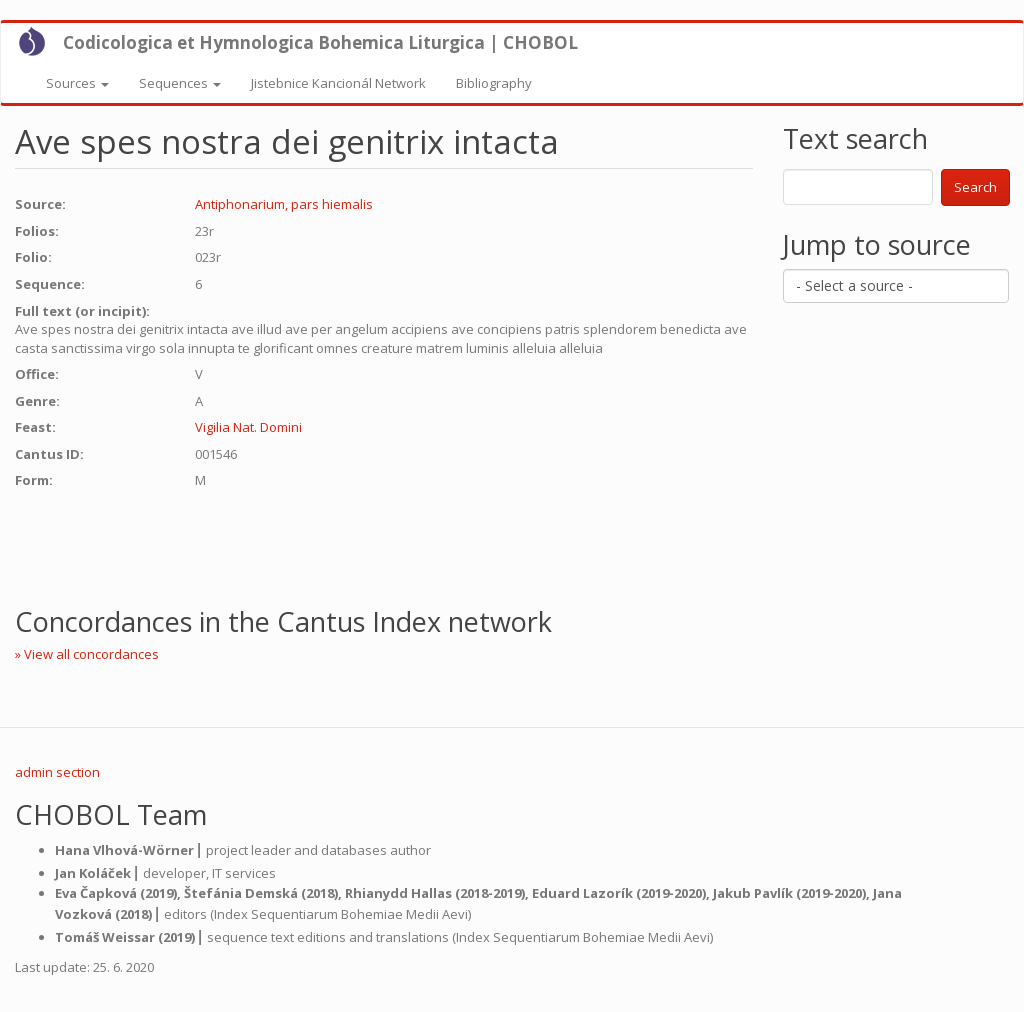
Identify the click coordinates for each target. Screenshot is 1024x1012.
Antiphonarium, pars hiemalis (284, 204)
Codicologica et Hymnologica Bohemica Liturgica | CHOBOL (320, 42)
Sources (77, 83)
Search (975, 187)
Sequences (180, 83)
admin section (57, 772)
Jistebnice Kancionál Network (338, 83)
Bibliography (494, 83)
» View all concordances (87, 654)
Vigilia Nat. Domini (248, 427)
